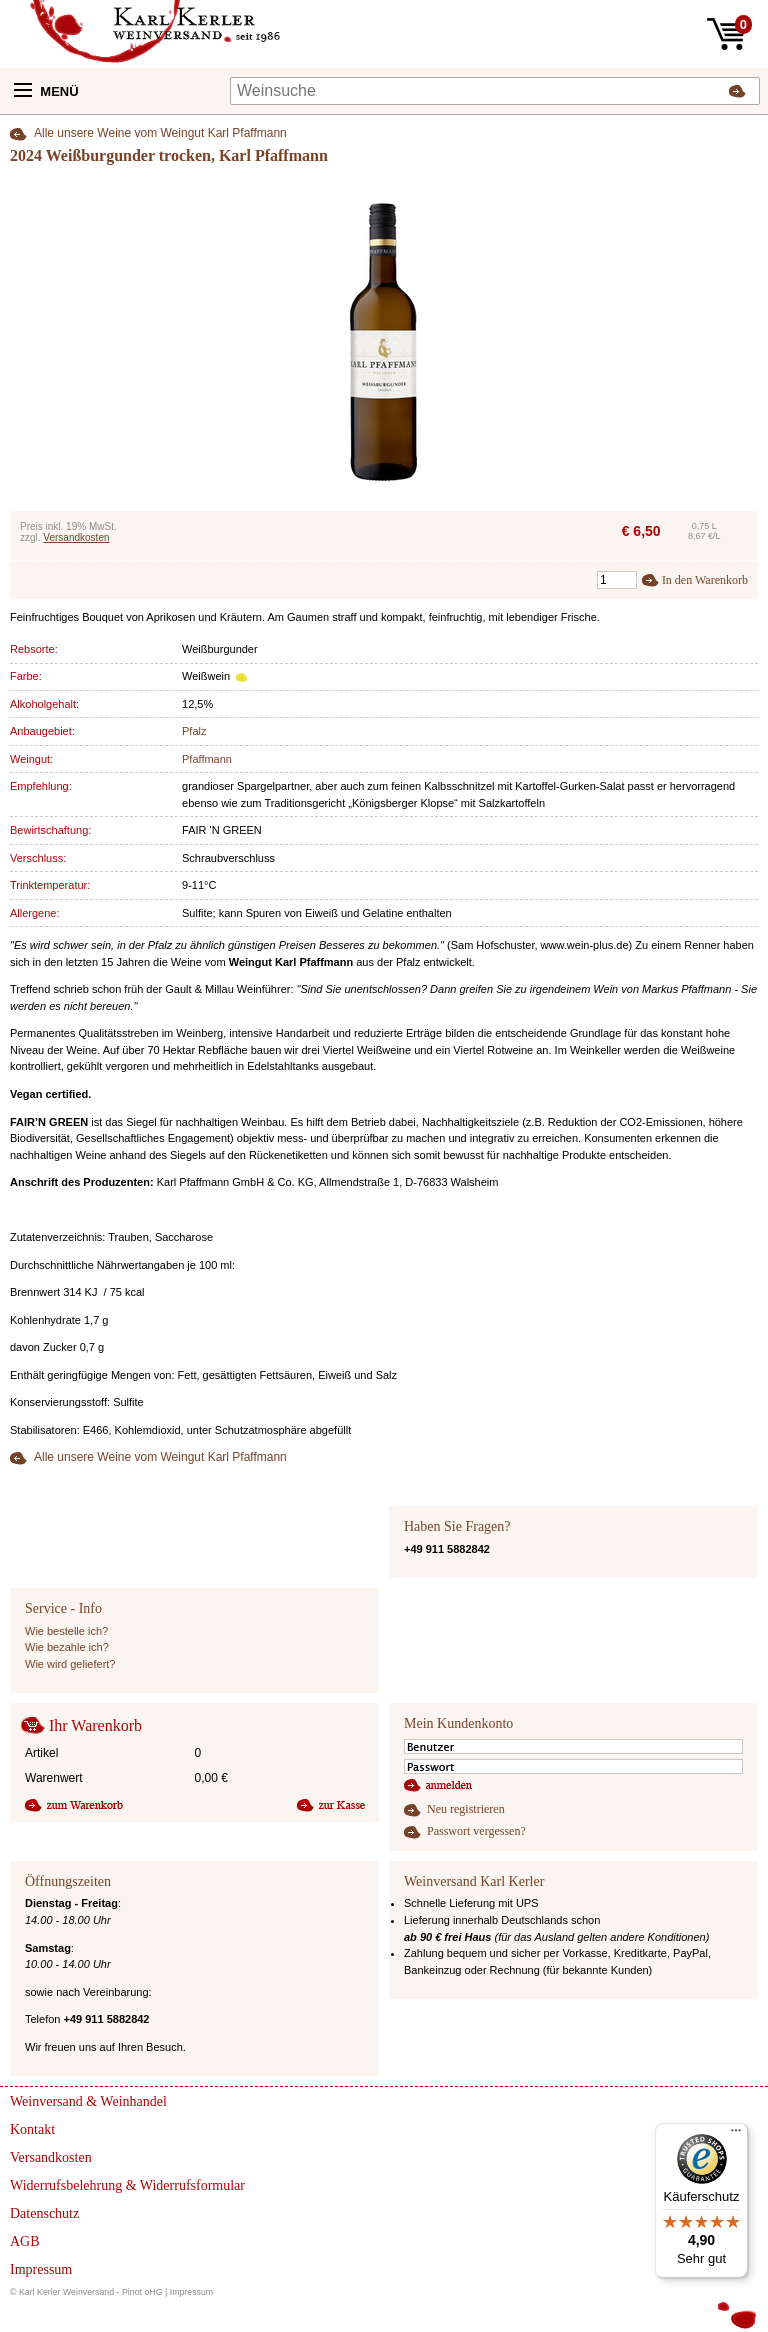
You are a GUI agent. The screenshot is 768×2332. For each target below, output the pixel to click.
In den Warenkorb (705, 580)
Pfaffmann (207, 759)
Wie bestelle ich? (66, 1631)
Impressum (192, 2292)
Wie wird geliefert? (70, 1664)
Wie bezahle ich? (67, 1647)
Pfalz (194, 731)
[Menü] (736, 2135)
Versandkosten (76, 537)
